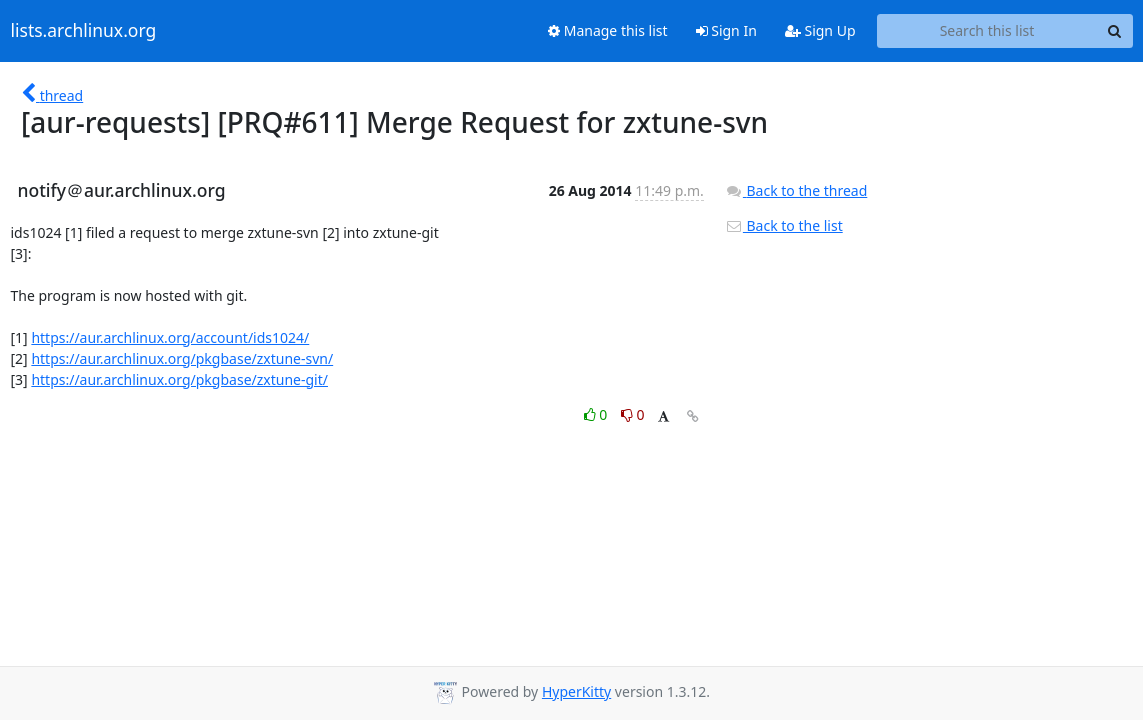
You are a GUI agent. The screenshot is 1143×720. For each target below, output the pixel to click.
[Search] (1115, 31)
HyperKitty (576, 691)
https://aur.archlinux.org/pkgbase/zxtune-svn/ (182, 358)
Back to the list (784, 225)
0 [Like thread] (597, 414)
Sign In (726, 30)
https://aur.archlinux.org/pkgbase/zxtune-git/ (179, 379)
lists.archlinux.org (84, 31)
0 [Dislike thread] (633, 414)
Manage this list (608, 30)
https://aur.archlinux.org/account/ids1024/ (170, 337)
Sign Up (820, 30)
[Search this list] (987, 31)
